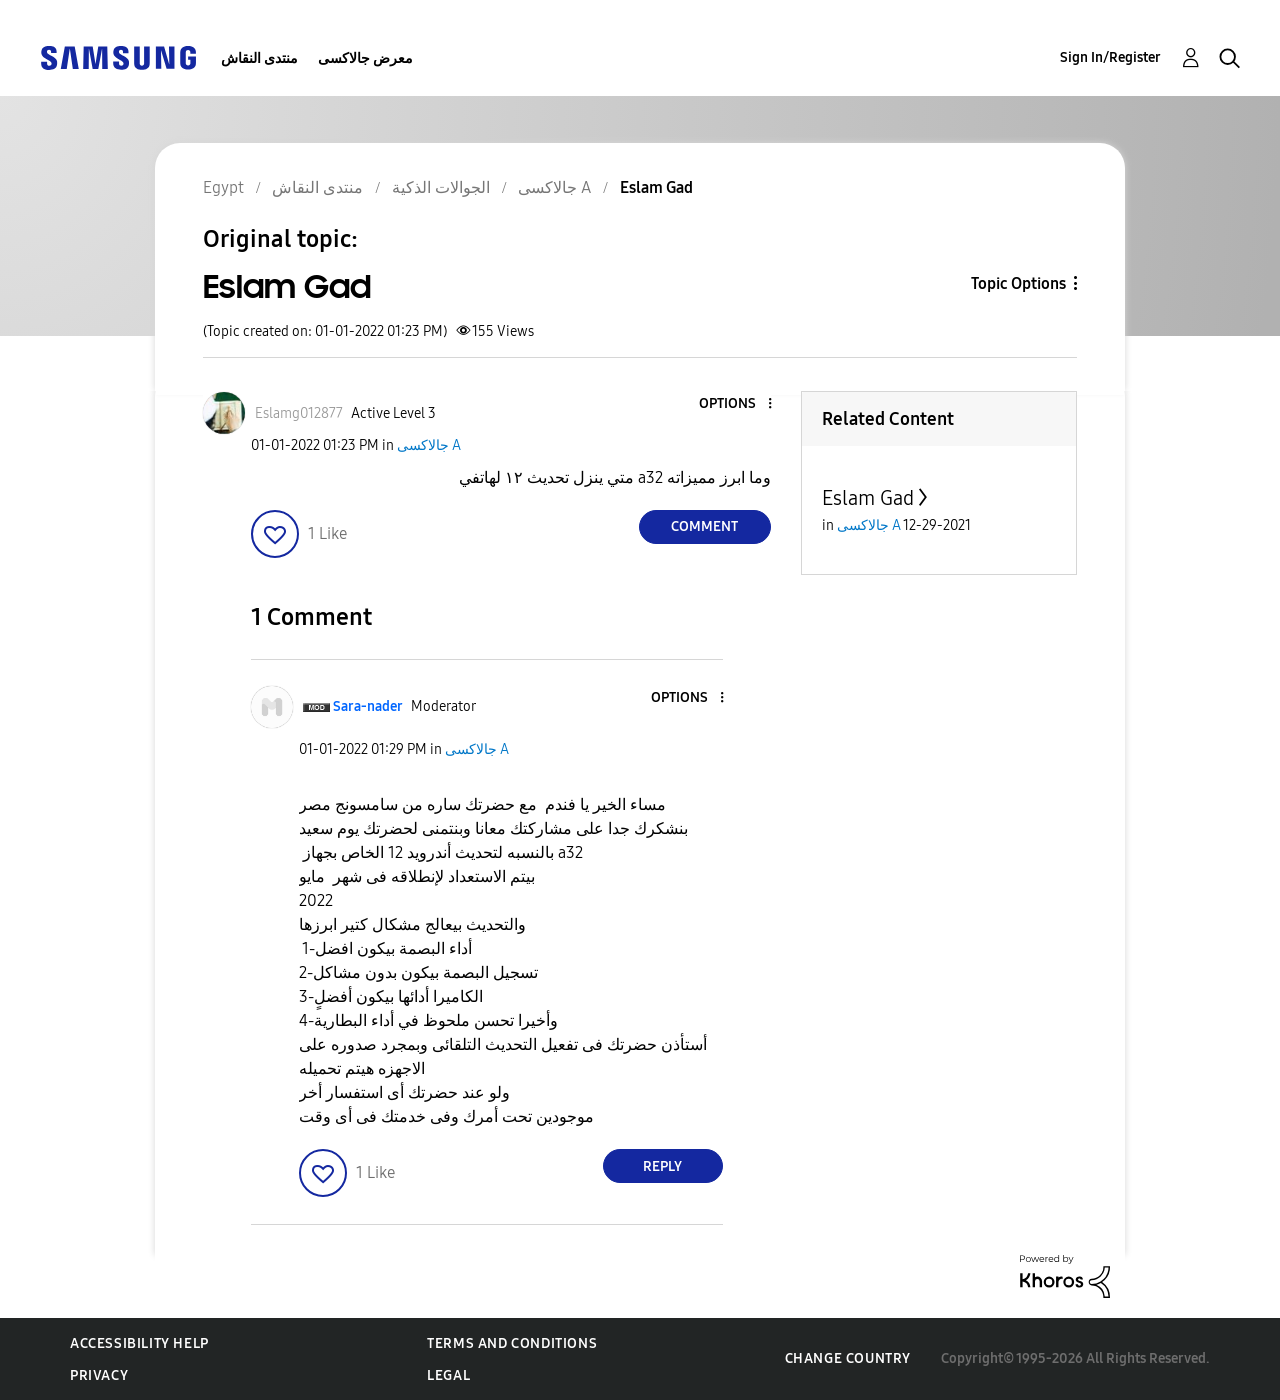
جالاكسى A (429, 445)
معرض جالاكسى (365, 58)
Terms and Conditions (512, 1343)
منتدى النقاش (259, 58)
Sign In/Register (1110, 57)
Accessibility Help (139, 1343)
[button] (736, 404)
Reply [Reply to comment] (662, 1166)
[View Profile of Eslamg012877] (299, 413)
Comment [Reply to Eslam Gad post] (704, 526)
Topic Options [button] (1018, 283)
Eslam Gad (868, 498)
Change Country (848, 1358)
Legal (448, 1375)
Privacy (99, 1375)
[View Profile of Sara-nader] (368, 706)
